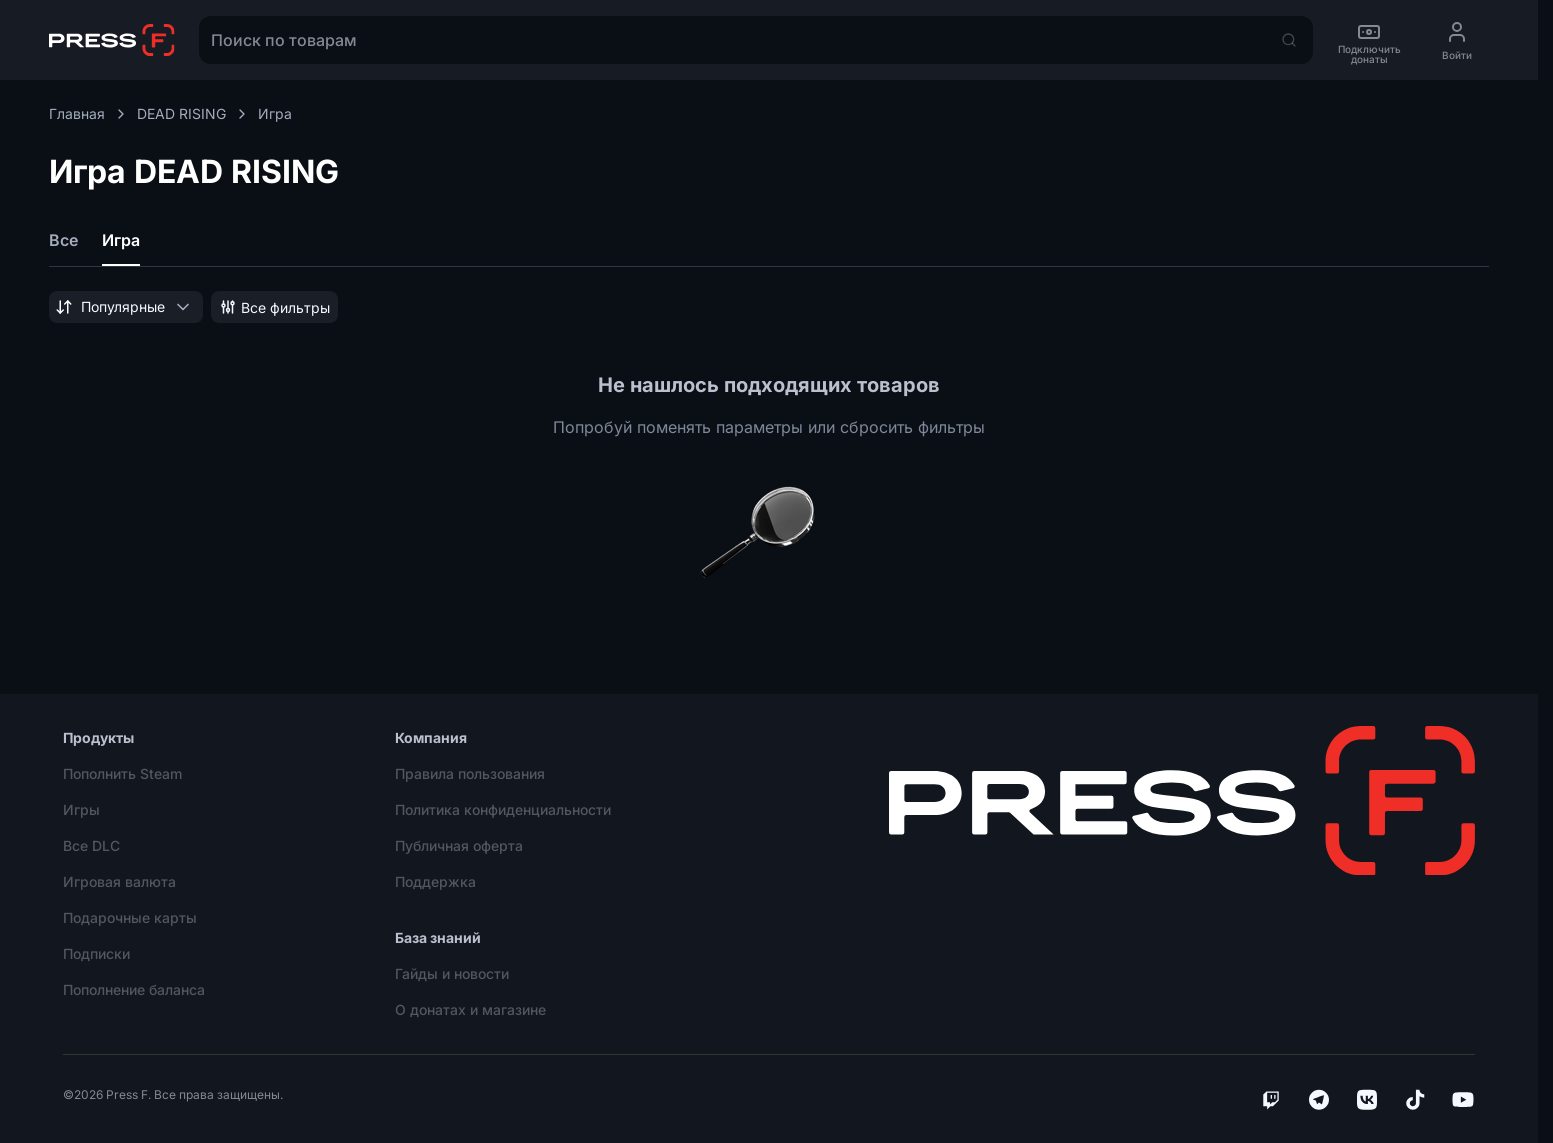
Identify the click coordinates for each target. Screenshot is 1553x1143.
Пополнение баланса (134, 989)
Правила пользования (470, 773)
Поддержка (435, 881)
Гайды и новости (452, 973)
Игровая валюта (119, 881)
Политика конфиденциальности (503, 809)
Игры (81, 809)
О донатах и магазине (470, 1009)
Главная (89, 113)
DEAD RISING (193, 113)
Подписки (96, 953)
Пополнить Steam (122, 773)
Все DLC (91, 845)
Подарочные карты (130, 917)
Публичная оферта (459, 845)
